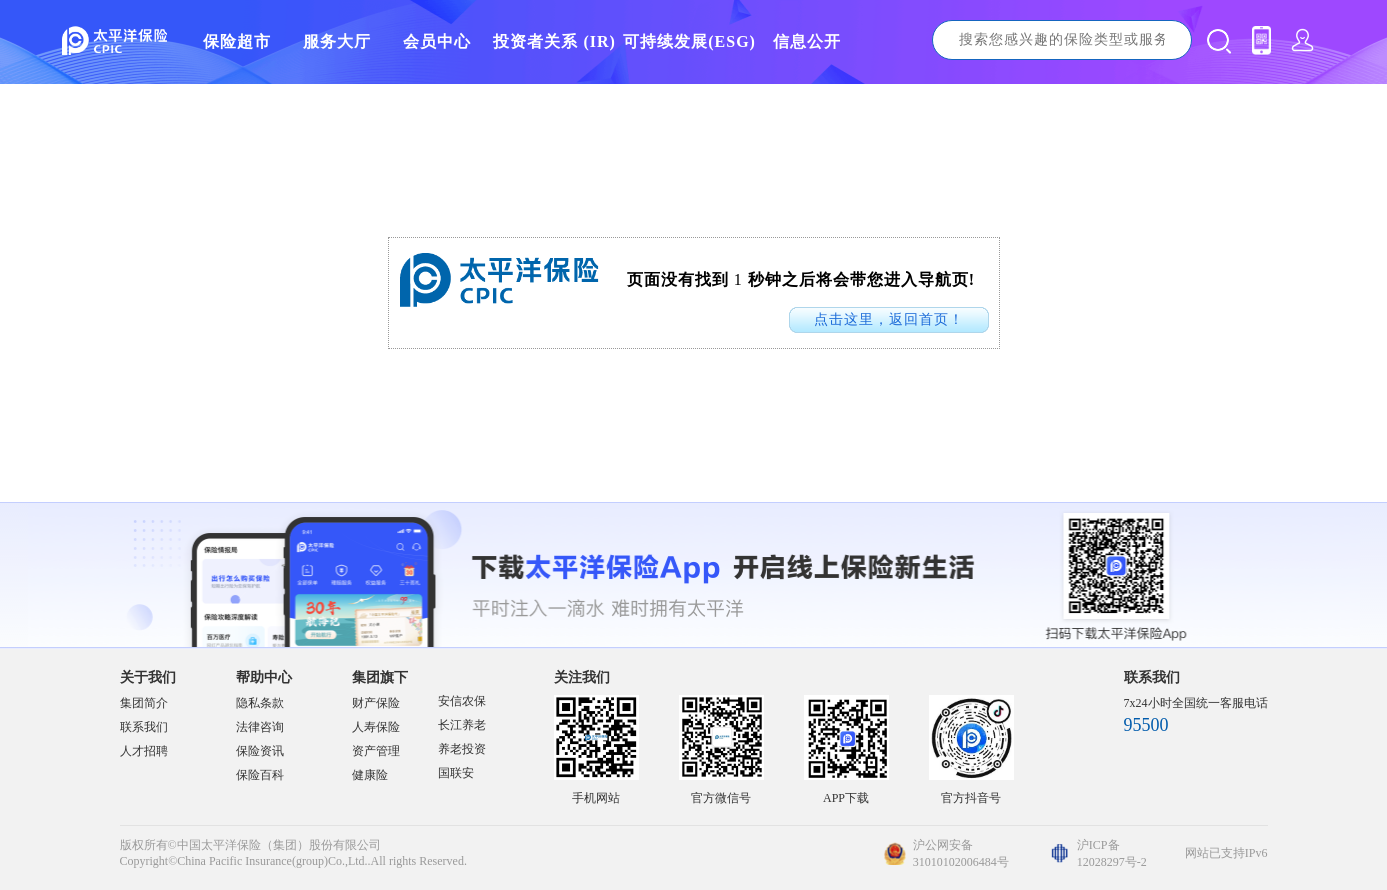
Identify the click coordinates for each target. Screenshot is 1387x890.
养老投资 (462, 749)
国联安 (456, 773)
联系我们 (144, 727)
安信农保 (462, 701)
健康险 (370, 775)
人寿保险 (376, 727)
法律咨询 (260, 727)
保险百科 (260, 775)
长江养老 (462, 725)
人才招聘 (144, 751)
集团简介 (144, 703)
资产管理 (376, 751)
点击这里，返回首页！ (889, 319)
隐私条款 (260, 703)
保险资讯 (260, 751)
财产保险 (376, 703)
